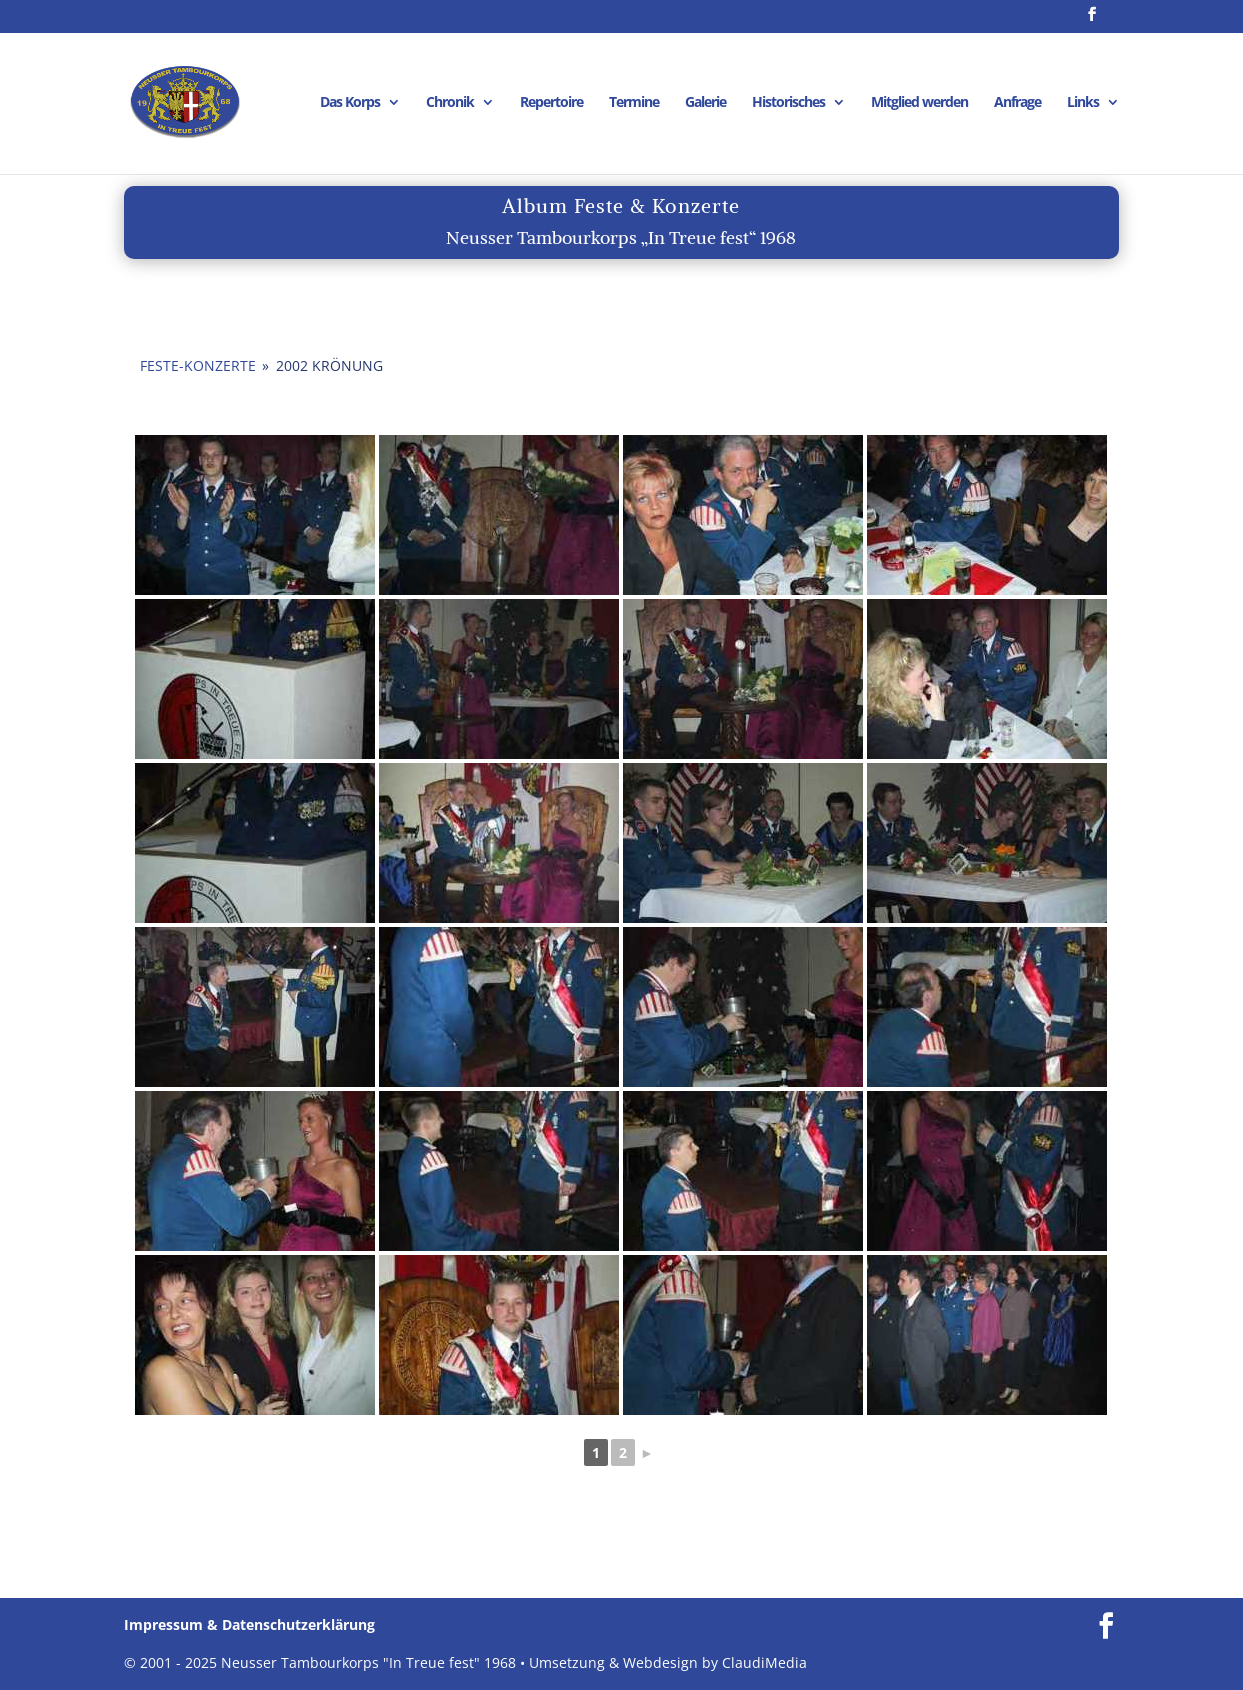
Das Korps (350, 103)
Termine (634, 103)
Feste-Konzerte (198, 365)
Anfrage (1017, 103)
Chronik (450, 103)
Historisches (788, 103)
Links (1083, 103)
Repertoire (551, 103)
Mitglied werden (919, 103)
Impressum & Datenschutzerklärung (249, 1624)
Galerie (705, 103)
